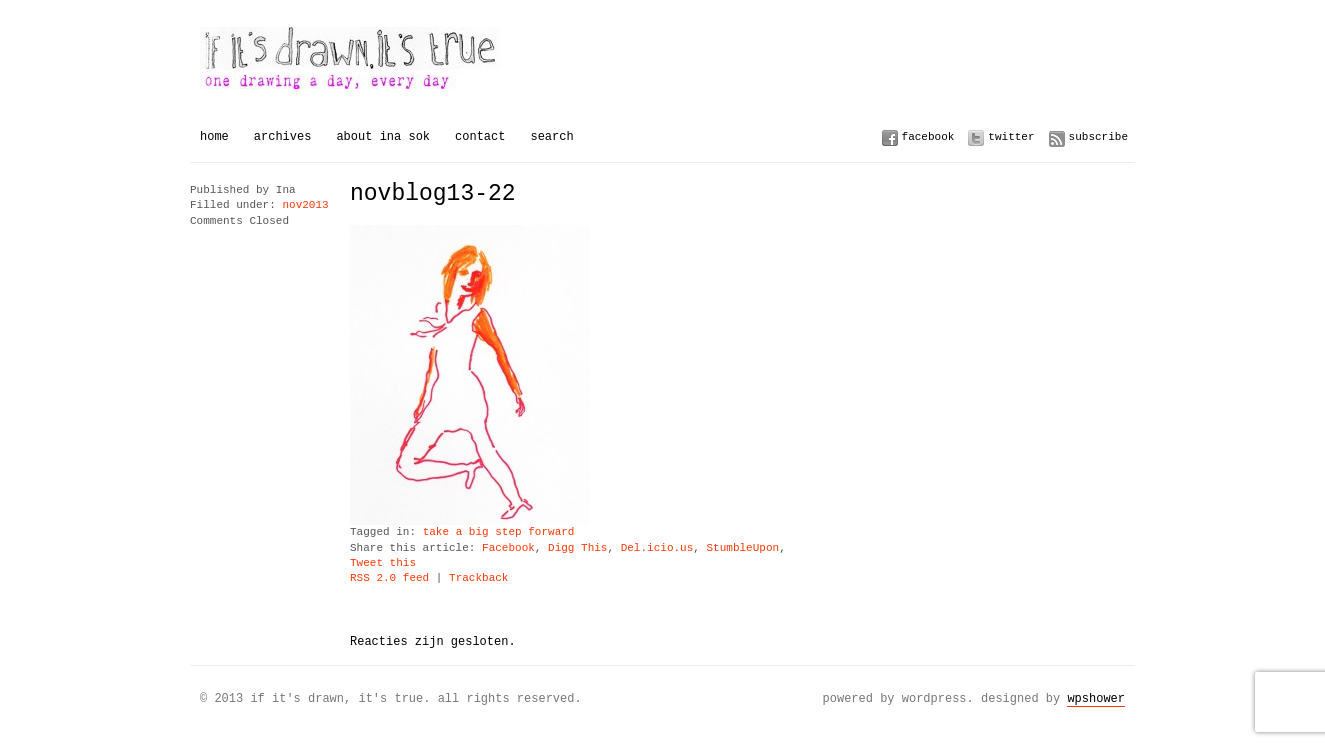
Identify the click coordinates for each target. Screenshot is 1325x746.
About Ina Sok (383, 136)
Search (551, 136)
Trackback (478, 578)
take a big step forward (499, 532)
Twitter (1011, 136)
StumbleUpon (742, 548)
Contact (480, 136)
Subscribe (1098, 136)
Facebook (928, 136)
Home (214, 136)
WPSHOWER (1096, 698)
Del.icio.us (657, 548)
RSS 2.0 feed (389, 578)
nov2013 (305, 205)
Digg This (577, 548)
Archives (283, 136)
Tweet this (383, 563)
